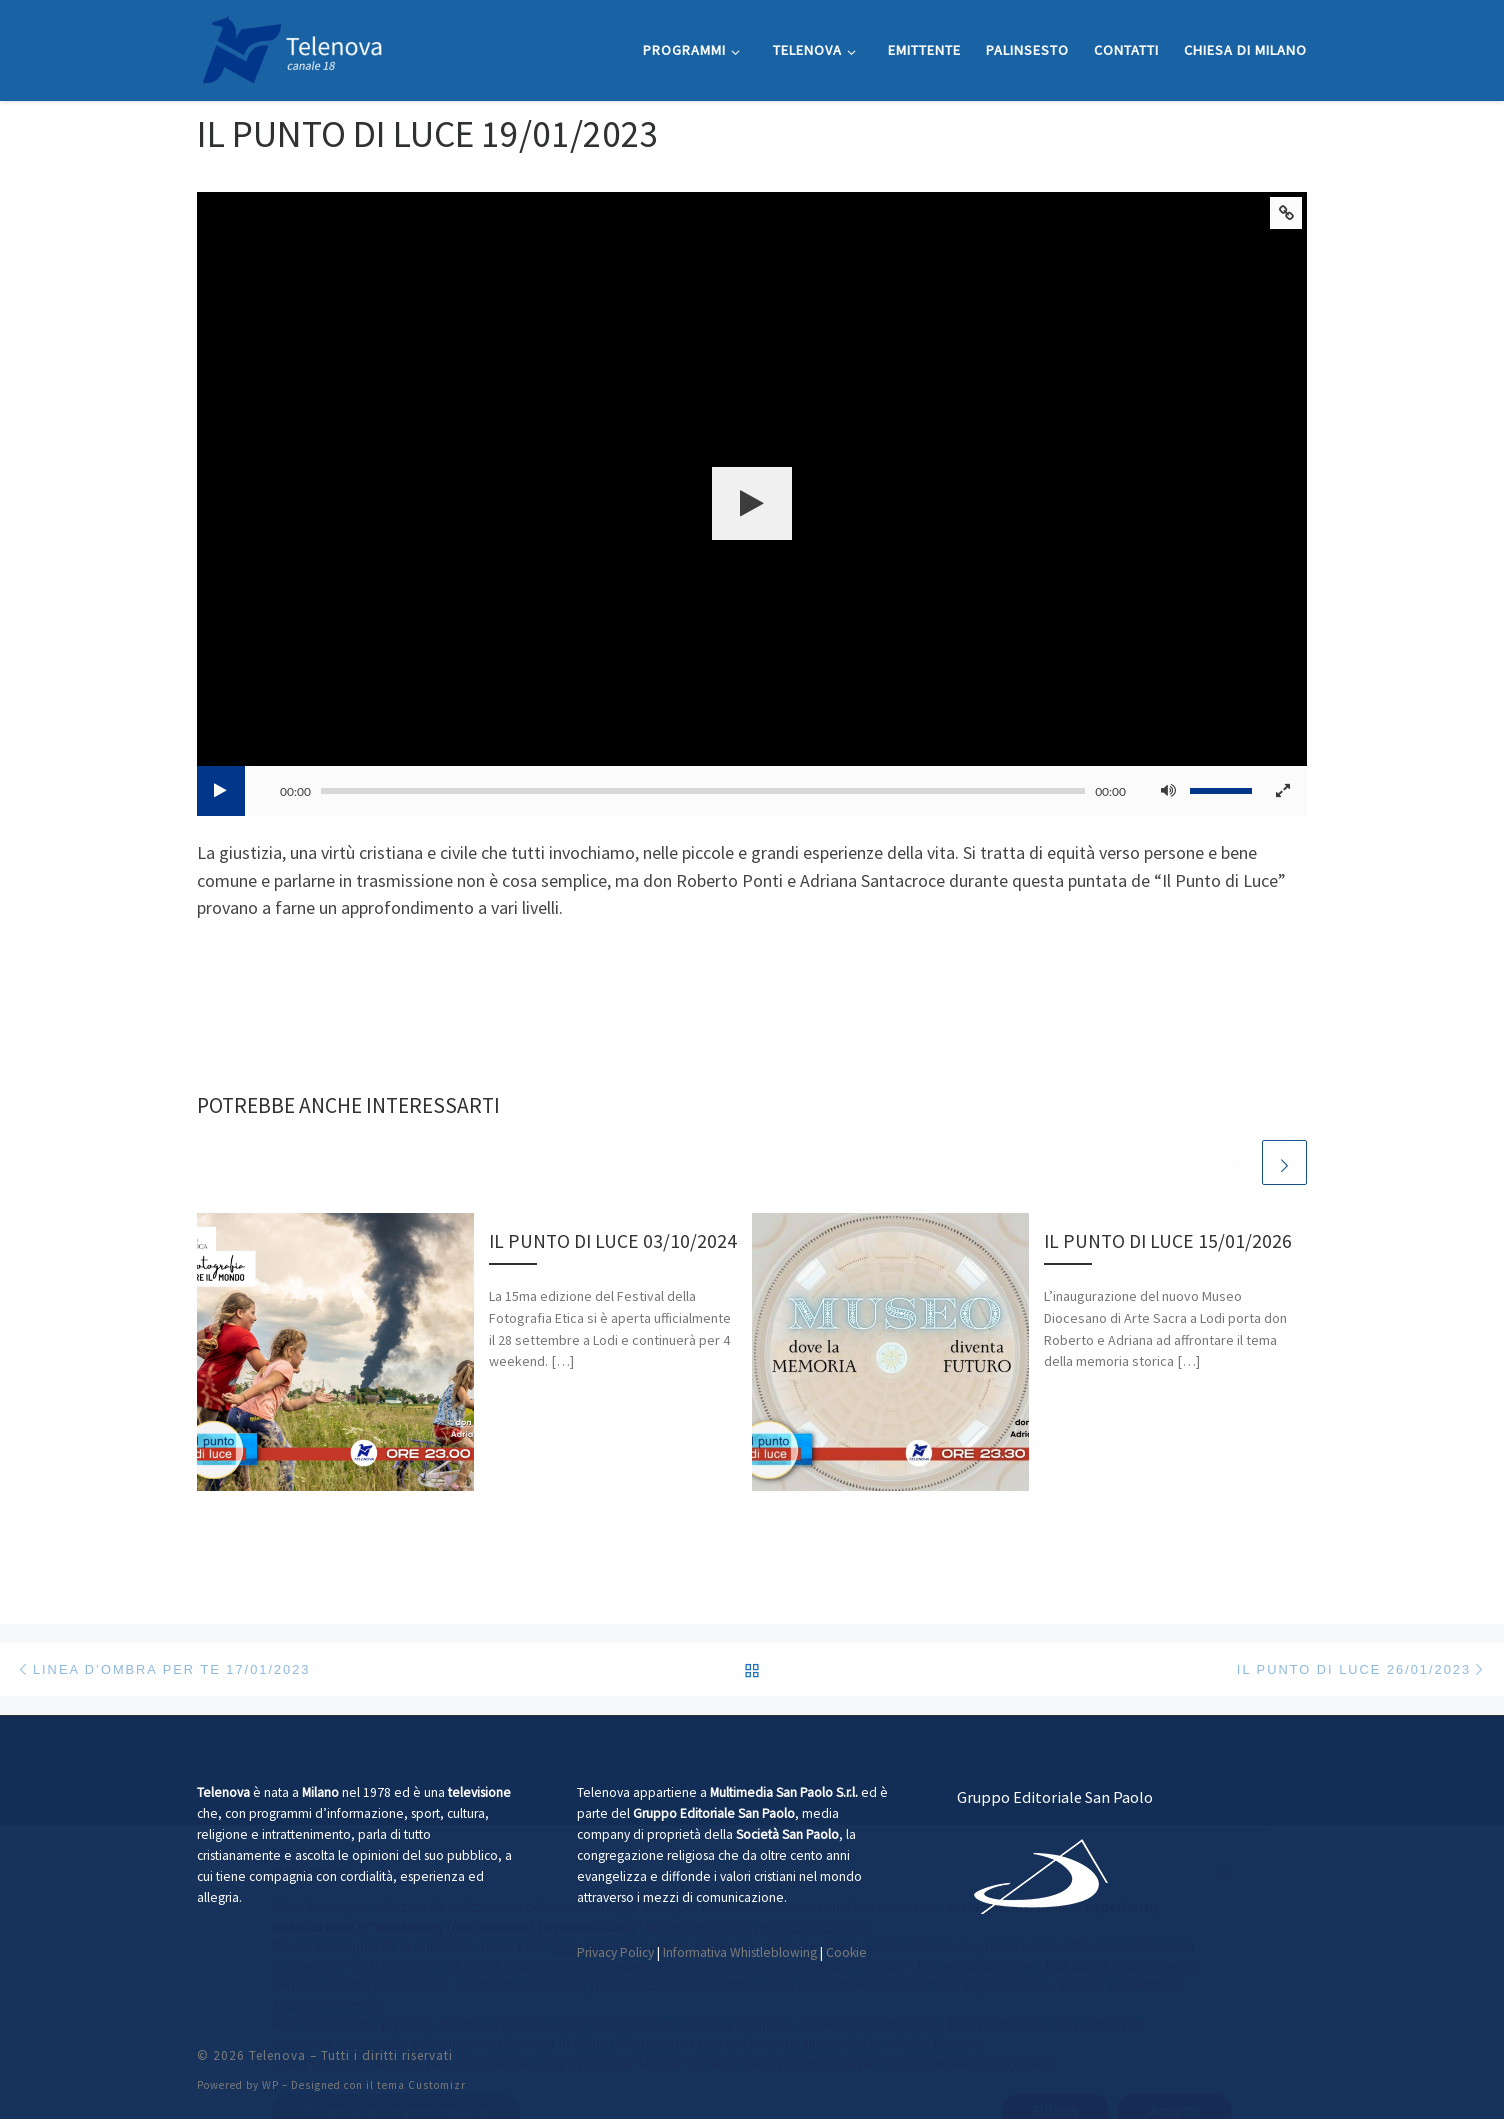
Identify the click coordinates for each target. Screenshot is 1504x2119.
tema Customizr (421, 2085)
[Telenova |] (292, 46)
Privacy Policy (615, 1952)
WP (270, 2085)
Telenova (277, 2055)
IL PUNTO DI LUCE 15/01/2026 (1168, 1241)
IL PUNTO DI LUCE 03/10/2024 (613, 1241)
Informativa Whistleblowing (740, 1952)
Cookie (846, 1952)
